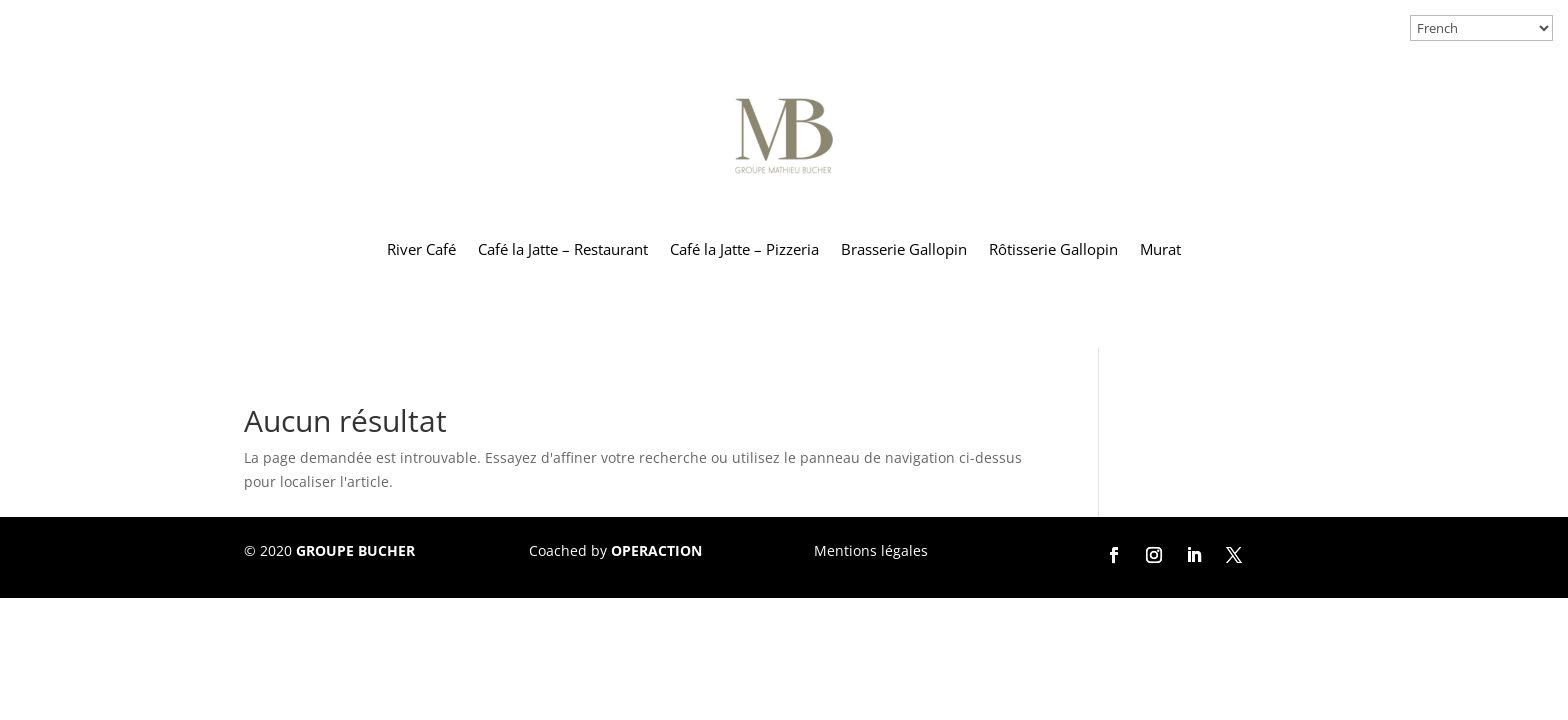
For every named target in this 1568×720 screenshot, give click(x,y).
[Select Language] (1481, 28)
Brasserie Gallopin (904, 249)
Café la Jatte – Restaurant (563, 249)
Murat (1160, 249)
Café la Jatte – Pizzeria (744, 249)
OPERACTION (656, 550)
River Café (421, 249)
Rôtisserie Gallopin (1053, 249)
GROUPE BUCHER (355, 550)
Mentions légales (871, 550)
